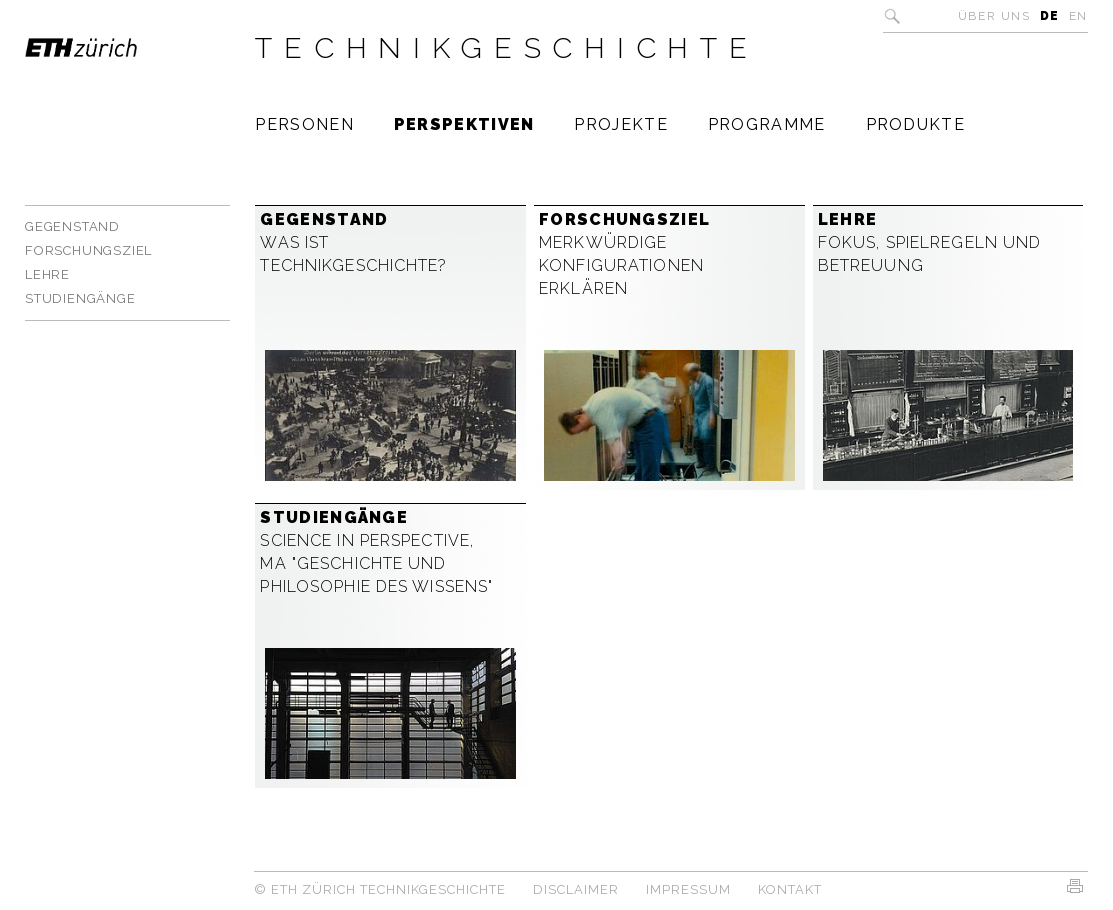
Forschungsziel (88, 250)
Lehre (47, 274)
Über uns (994, 16)
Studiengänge (80, 298)
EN (1078, 16)
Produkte (915, 124)
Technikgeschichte (506, 48)
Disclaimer (576, 889)
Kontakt (790, 889)
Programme (767, 124)
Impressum (688, 889)
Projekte (620, 124)
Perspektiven (464, 124)
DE (1050, 16)
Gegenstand (72, 226)
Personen (304, 124)
